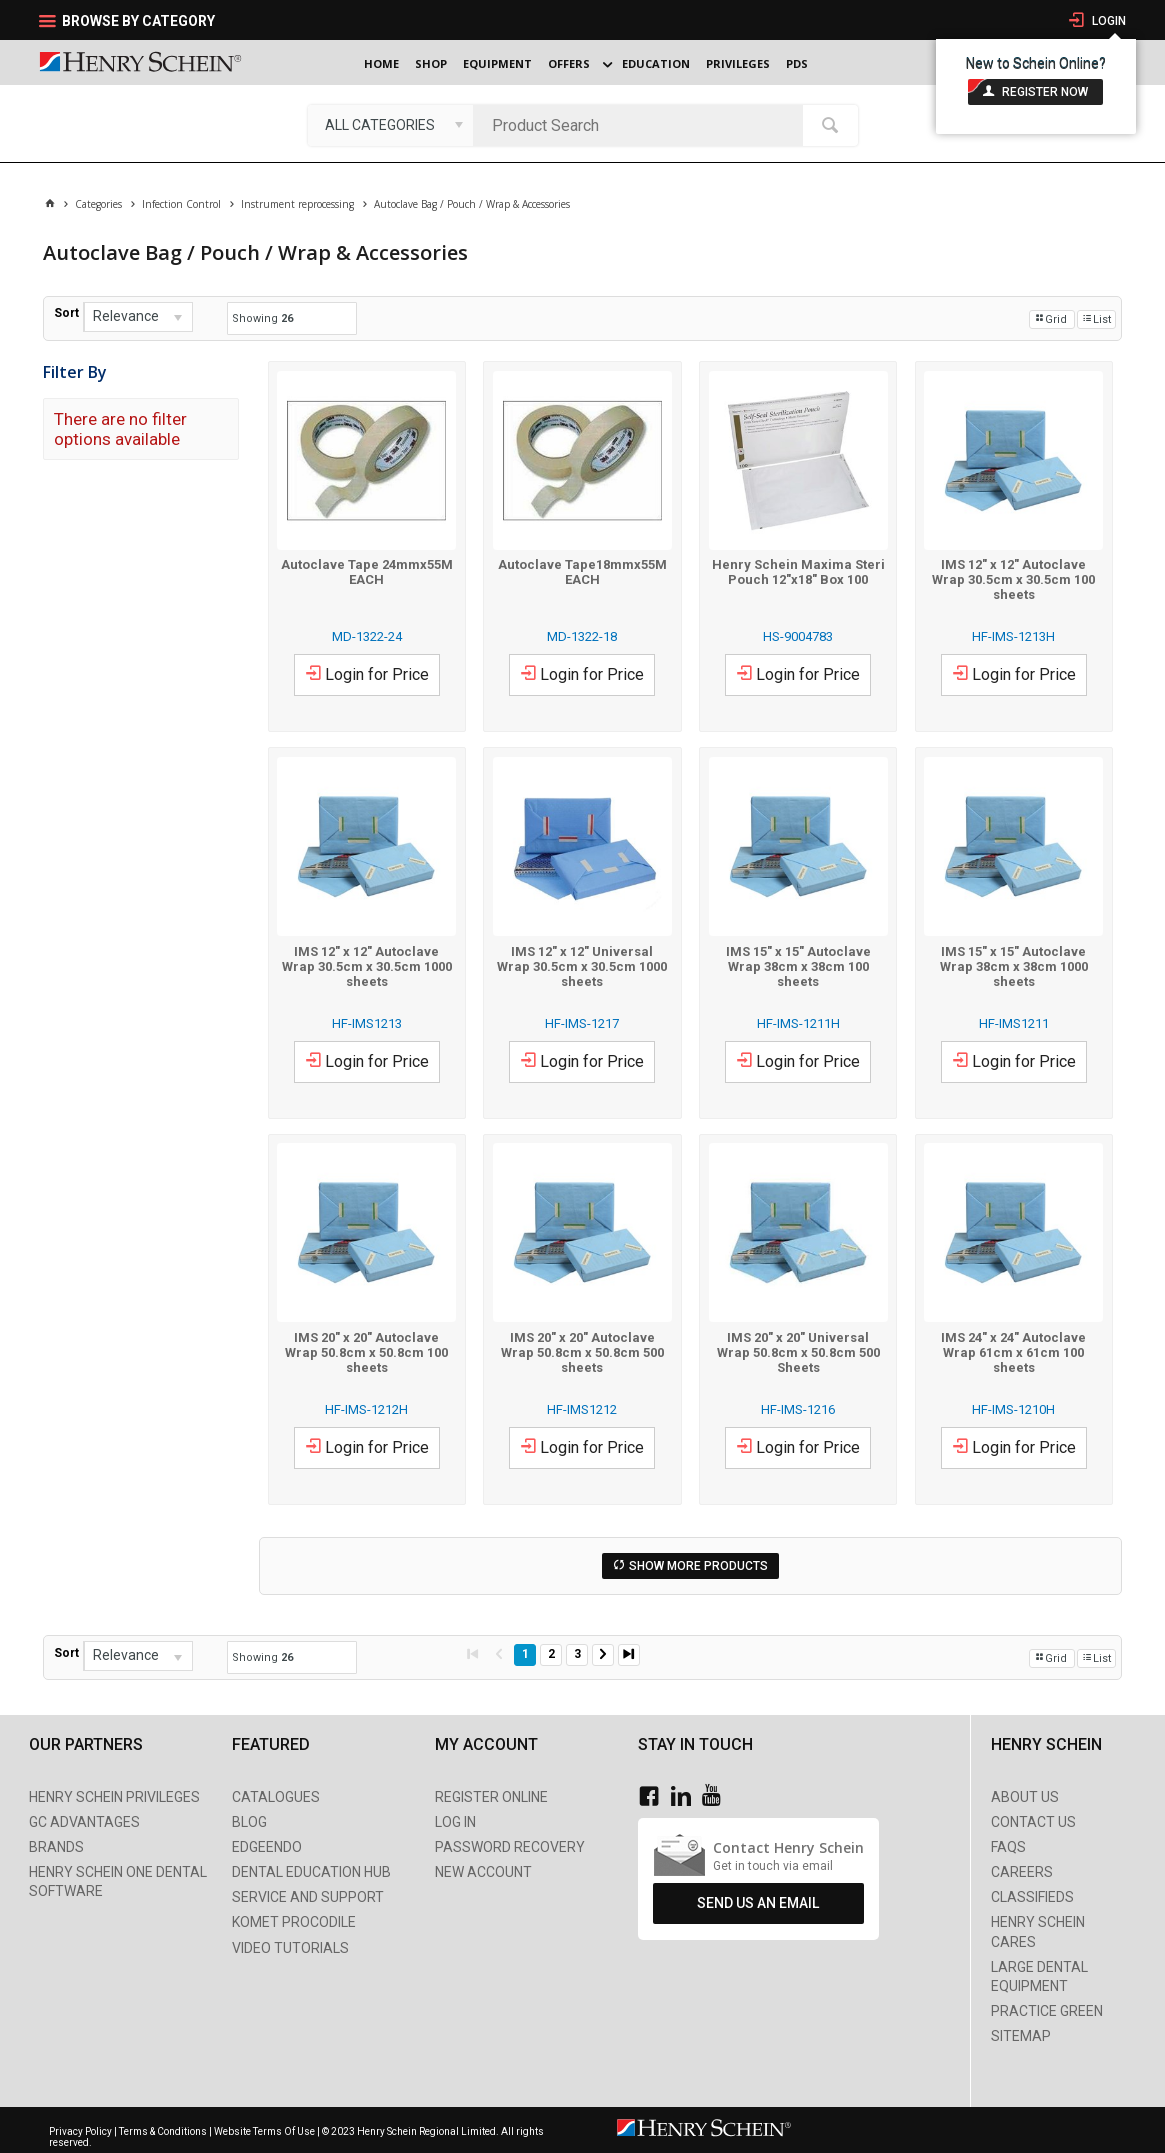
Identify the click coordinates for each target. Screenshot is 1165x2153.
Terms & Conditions (163, 2131)
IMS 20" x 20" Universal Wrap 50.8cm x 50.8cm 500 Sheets (798, 1352)
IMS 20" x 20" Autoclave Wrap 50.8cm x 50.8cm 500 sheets (582, 1352)
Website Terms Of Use (264, 2131)
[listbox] (390, 125)
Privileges (738, 63)
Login (1107, 21)
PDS (797, 63)
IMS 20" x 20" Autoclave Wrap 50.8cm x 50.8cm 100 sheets (366, 1352)
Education (656, 63)
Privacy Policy (81, 2131)
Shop (431, 63)
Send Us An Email (758, 1903)
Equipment (497, 63)
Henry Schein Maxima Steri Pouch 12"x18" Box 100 (798, 572)
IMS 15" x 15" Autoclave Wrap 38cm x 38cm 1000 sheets (1014, 966)
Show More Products (698, 1566)
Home (381, 63)
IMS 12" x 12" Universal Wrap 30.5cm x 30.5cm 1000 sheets (582, 966)
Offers (569, 63)
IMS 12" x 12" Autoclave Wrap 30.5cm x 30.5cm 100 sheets (1013, 579)
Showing (262, 318)
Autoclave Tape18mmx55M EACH (582, 572)
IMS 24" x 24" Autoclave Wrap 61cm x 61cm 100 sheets (1013, 1352)
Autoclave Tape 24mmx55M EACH (367, 572)
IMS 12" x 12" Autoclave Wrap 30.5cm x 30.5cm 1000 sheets (367, 966)
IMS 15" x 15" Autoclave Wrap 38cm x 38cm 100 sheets (798, 966)
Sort (66, 313)
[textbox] (643, 125)
